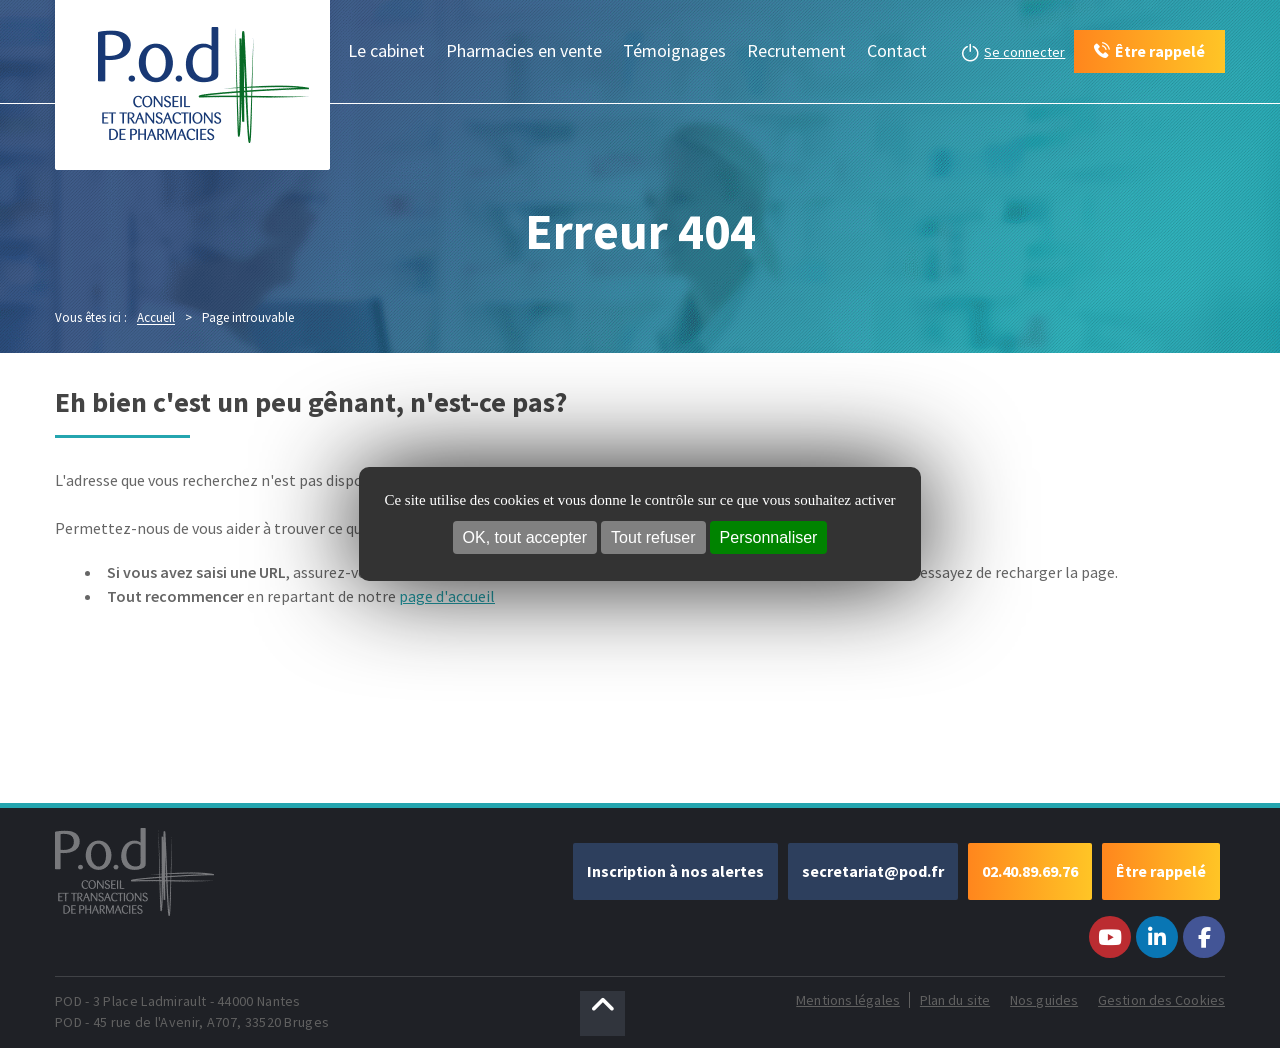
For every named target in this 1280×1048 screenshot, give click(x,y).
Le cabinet (386, 50)
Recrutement (796, 50)
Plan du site (955, 1000)
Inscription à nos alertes (675, 871)
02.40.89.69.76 (1030, 871)
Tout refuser (653, 537)
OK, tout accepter (525, 537)
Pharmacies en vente (524, 50)
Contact (897, 50)
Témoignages (674, 50)
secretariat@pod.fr (873, 871)
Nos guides (1044, 1000)
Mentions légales (848, 1000)
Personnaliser (769, 537)
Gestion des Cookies (1161, 1000)
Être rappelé (1161, 871)
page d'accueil (447, 596)
